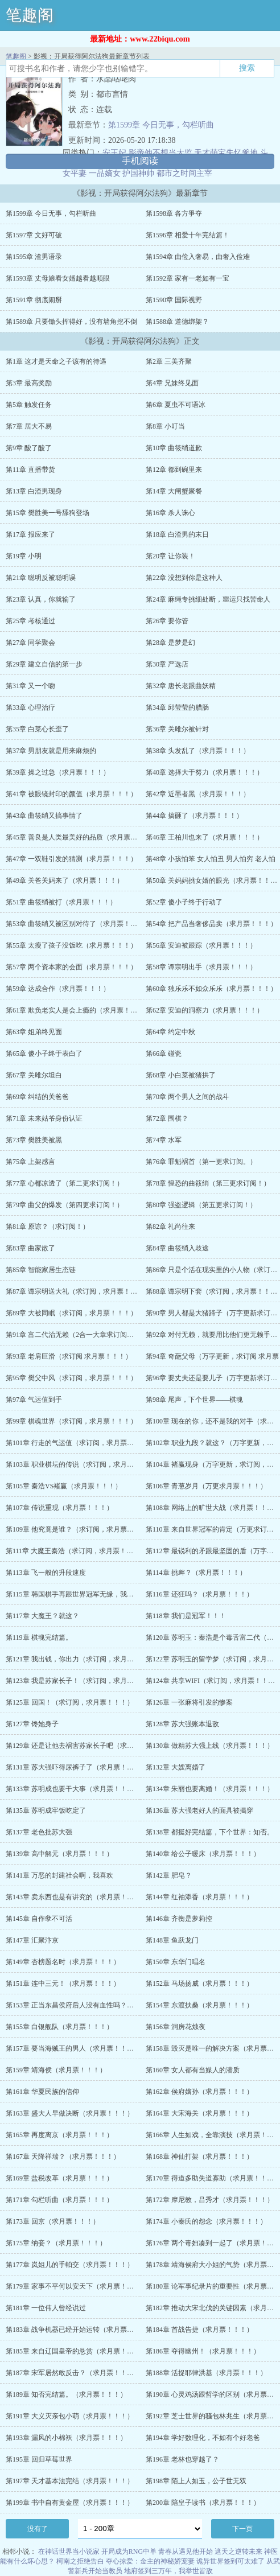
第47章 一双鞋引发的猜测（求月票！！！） (71, 859)
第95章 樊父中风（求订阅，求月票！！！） (71, 1378)
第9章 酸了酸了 (29, 448)
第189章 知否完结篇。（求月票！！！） (66, 2394)
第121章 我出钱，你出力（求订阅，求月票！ (73, 1659)
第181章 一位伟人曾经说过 (46, 2308)
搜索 (247, 67)
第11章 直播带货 (30, 470)
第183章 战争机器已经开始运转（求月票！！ (73, 2330)
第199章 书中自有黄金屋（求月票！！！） (70, 2503)
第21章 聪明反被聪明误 (41, 578)
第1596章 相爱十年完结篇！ (187, 235)
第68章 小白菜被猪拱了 (181, 1075)
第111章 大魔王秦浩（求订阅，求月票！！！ (73, 1551)
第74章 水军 (164, 1140)
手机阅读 (140, 161)
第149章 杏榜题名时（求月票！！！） (63, 1962)
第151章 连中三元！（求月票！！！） (63, 1983)
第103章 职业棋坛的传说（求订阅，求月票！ (73, 1464)
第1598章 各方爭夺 (174, 213)
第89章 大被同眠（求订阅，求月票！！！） (71, 1313)
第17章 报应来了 (30, 534)
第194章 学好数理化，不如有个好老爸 (203, 2438)
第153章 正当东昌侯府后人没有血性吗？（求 (73, 2005)
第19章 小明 (24, 556)
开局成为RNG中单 (129, 2552)
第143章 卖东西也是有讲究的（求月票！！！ (73, 1897)
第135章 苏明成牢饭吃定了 (46, 1810)
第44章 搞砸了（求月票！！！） (194, 816)
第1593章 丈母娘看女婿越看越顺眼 (58, 278)
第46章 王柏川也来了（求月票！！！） (204, 837)
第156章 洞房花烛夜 (175, 2027)
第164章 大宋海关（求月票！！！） (199, 2113)
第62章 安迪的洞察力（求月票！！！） (204, 1010)
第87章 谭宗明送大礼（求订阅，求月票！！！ (75, 1291)
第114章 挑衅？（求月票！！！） (196, 1573)
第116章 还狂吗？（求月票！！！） (199, 1594)
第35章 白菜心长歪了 (37, 729)
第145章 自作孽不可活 (39, 1919)
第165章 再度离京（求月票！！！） (59, 2135)
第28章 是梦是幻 (170, 643)
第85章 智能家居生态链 (41, 1270)
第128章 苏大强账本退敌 (182, 1724)
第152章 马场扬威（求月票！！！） (199, 1983)
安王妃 (114, 153)
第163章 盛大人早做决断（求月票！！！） (70, 2113)
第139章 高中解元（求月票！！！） (59, 1854)
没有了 (37, 2529)
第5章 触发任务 (29, 405)
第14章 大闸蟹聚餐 (174, 491)
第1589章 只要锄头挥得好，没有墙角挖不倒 (71, 322)
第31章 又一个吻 (30, 686)
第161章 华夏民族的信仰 (42, 2092)
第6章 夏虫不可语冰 (175, 405)
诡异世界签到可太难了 (230, 2561)
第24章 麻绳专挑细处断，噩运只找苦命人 (208, 599)
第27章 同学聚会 (30, 643)
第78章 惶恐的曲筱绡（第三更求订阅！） (208, 1183)
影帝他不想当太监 (160, 153)
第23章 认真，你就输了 (41, 599)
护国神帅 (138, 173)
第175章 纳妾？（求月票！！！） (56, 2243)
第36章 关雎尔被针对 (177, 729)
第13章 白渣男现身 (34, 491)
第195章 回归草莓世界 (39, 2459)
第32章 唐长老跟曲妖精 (181, 686)
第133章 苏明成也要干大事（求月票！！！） (73, 1789)
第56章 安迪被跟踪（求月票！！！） (201, 945)
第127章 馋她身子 (32, 1724)
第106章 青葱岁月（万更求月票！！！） (206, 1486)
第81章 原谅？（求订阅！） (47, 1227)
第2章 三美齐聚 (169, 361)
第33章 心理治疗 (30, 707)
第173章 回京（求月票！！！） (53, 2221)
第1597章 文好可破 (34, 235)
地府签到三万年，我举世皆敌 (168, 2571)
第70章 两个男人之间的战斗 (187, 1097)
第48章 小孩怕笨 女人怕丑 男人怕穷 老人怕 (210, 859)
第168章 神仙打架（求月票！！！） (199, 2157)
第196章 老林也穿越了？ (182, 2459)
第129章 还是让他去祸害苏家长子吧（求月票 (73, 1746)
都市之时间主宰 (184, 173)
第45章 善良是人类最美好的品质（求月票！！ (75, 837)
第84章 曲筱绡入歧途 (177, 1248)
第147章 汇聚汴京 (32, 1940)
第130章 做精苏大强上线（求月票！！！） (210, 1746)
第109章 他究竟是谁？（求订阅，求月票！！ (73, 1529)
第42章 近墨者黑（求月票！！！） (198, 794)
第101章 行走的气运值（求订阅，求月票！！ (73, 1443)
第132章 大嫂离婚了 (175, 1767)
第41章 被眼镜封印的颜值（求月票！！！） (71, 794)
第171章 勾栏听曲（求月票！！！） (59, 2200)
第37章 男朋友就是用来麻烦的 (51, 751)
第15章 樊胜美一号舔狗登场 (47, 513)
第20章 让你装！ (170, 556)
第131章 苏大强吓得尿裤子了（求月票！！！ (73, 1767)
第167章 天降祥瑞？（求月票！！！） (63, 2157)
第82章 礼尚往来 (170, 1227)
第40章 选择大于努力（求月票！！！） (204, 772)
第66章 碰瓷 (164, 1053)
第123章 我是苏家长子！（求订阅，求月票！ (73, 1681)
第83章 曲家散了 (30, 1248)
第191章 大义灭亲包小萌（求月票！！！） (70, 2416)
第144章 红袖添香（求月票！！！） (199, 1897)
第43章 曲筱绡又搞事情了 (44, 816)
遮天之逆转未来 (238, 2552)
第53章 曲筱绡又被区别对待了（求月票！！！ (75, 924)
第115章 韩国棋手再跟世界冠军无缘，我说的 (73, 1594)
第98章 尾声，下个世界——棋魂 (194, 1400)
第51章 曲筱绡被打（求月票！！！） (61, 902)
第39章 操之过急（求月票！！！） (58, 772)
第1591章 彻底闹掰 (34, 300)
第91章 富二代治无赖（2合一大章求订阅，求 (73, 1335)
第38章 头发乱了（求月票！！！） (198, 751)
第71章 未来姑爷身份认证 (44, 1118)
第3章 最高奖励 (29, 383)
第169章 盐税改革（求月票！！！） (59, 2178)
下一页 (242, 2529)
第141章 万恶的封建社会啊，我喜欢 (59, 1875)
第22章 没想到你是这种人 (184, 578)
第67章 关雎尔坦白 (34, 1075)
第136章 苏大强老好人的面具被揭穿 (199, 1810)
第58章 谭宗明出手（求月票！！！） (201, 967)
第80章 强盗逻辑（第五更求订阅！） (201, 1205)
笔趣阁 (29, 15)
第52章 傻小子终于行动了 (184, 902)
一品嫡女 (105, 173)
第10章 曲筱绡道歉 (174, 448)
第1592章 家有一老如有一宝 (187, 278)
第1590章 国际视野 (174, 300)
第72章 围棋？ (167, 1118)
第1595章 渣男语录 (34, 257)
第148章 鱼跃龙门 (172, 1940)
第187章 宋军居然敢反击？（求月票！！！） (73, 2373)
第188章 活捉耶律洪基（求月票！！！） (206, 2373)
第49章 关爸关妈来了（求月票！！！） (64, 880)
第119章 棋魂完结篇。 (39, 1637)
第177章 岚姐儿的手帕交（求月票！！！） (70, 2265)
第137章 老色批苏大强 (39, 1832)
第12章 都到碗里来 (174, 470)
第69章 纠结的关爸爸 (37, 1097)
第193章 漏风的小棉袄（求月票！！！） (66, 2438)
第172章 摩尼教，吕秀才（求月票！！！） (210, 2200)
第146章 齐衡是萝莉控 (179, 1919)
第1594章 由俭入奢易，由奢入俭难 (198, 257)
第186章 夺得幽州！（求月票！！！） (203, 2351)
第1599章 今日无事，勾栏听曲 (161, 125)
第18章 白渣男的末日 (177, 534)
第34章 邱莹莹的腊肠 (177, 707)
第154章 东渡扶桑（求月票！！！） (199, 2005)
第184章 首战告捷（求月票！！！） (199, 2330)
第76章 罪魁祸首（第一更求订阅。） (201, 1162)
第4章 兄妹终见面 (172, 383)
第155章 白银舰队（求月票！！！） (59, 2027)
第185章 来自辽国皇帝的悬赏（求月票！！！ (73, 2351)
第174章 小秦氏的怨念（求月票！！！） (206, 2221)
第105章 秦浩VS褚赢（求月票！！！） (64, 1486)
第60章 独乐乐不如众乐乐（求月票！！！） (211, 989)
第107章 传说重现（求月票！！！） (59, 1508)
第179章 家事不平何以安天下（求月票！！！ (73, 2286)
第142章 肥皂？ (169, 1875)
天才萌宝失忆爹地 (226, 153)
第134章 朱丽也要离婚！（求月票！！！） (210, 1789)
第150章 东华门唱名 (175, 1962)
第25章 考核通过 (30, 621)
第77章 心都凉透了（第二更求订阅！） (64, 1183)
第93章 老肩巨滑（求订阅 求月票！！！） (69, 1356)
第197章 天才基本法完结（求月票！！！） (70, 2481)
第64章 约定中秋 (170, 1032)
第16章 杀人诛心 (170, 513)
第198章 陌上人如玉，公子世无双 (196, 2481)
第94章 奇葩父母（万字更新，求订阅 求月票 (212, 1356)
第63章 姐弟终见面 (34, 1032)
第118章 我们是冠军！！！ (186, 1616)
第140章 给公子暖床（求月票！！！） (203, 1854)
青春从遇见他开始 (185, 2552)
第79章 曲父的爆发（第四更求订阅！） (64, 1205)
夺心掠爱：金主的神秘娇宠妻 (150, 2561)
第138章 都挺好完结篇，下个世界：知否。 (210, 1832)
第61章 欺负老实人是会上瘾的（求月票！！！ (75, 1010)
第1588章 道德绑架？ (177, 322)
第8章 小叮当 (165, 426)
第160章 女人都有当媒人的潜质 (193, 2070)
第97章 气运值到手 (34, 1400)
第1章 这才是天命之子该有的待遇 (56, 361)
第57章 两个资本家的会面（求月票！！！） (71, 967)
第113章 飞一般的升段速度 (46, 1573)
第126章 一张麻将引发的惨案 (189, 1702)
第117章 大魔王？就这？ (42, 1616)
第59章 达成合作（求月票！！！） (58, 989)
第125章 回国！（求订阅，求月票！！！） (70, 1702)
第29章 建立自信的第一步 (44, 664)
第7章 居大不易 (29, 426)
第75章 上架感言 (30, 1162)
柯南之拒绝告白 (80, 2561)
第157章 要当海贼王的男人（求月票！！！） (73, 2048)
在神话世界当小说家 (69, 2552)
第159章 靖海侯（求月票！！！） (56, 2070)
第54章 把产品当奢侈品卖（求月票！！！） (211, 924)
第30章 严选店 (167, 664)
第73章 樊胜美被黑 (34, 1140)
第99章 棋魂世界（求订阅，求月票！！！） (71, 1421)
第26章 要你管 (167, 621)
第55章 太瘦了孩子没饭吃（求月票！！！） (71, 945)
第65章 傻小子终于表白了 (44, 1053)
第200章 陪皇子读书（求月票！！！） (203, 2503)
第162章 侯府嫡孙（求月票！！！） (199, 2092)
